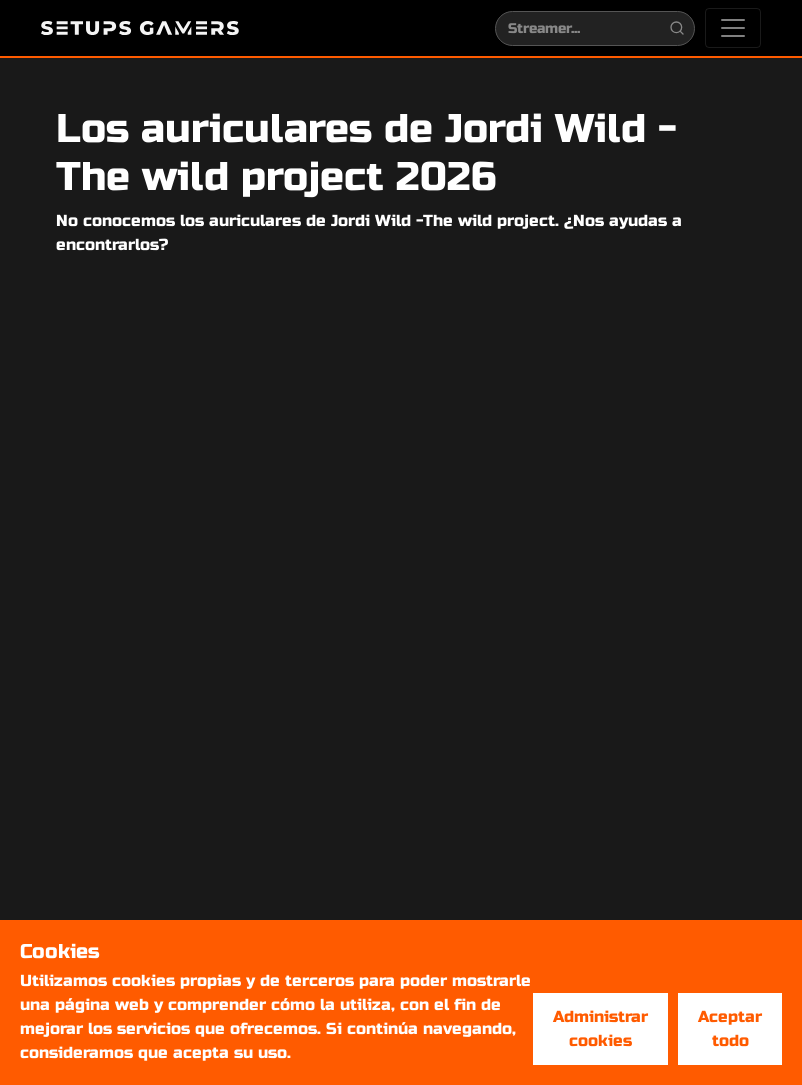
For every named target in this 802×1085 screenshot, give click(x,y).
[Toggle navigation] (733, 28)
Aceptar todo (730, 1028)
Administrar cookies (600, 1028)
